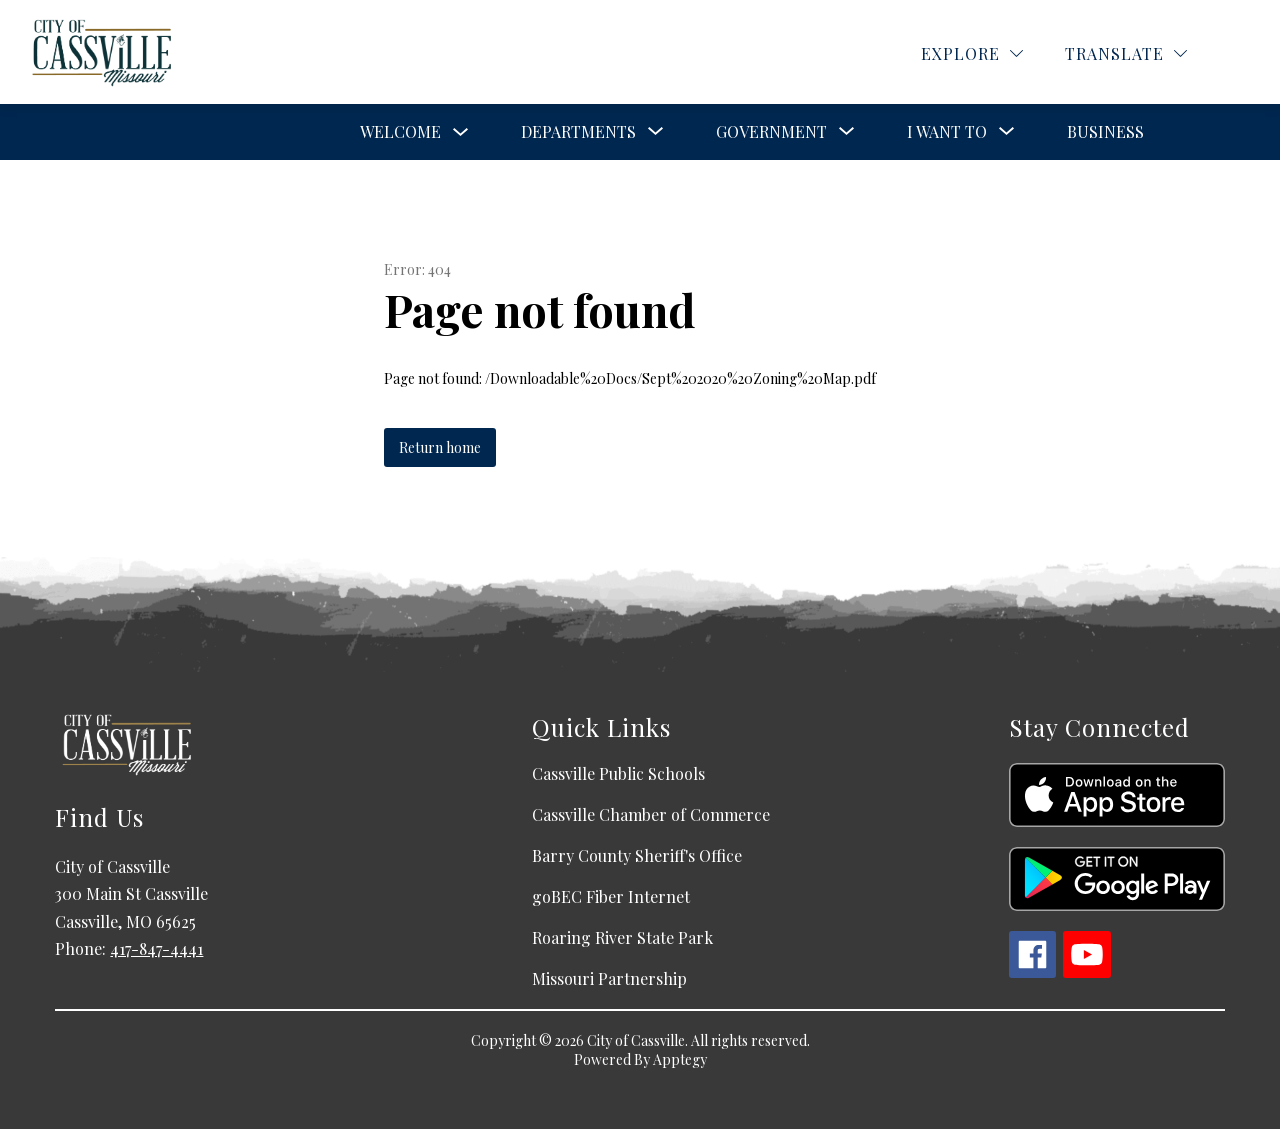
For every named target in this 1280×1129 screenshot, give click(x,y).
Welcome (400, 131)
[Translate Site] (1126, 53)
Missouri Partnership (609, 978)
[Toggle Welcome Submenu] (461, 132)
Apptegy (680, 1059)
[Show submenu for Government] (771, 132)
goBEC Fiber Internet (611, 896)
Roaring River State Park (622, 937)
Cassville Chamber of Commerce (651, 814)
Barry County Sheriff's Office (637, 855)
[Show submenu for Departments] (578, 132)
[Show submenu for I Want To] (947, 132)
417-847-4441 (156, 948)
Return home (440, 447)
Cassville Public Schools (618, 773)
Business (1105, 131)
